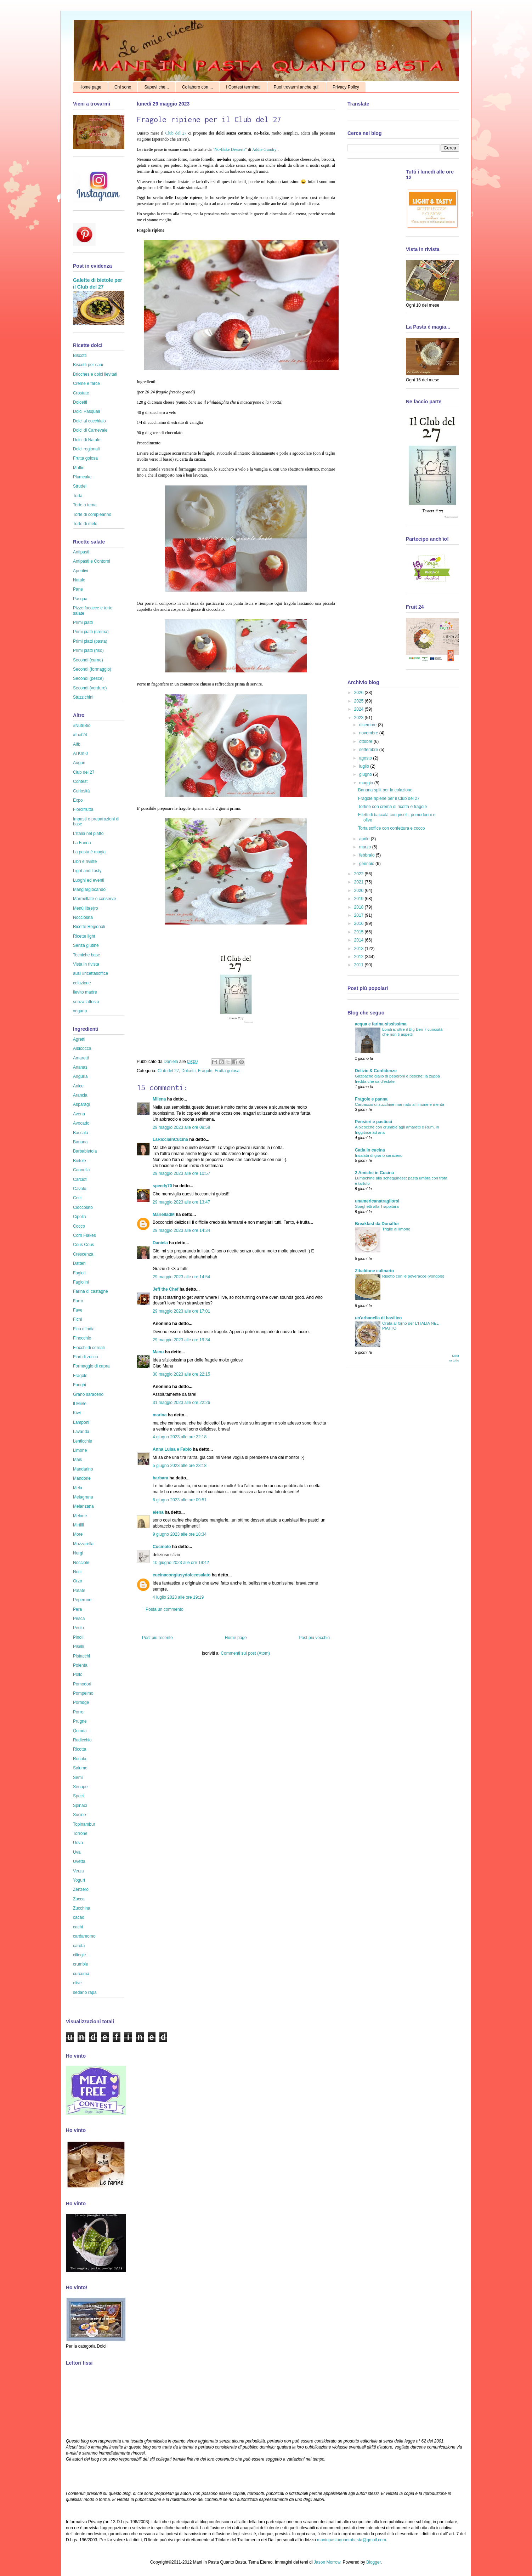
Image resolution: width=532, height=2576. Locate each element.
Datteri (79, 1263)
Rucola (79, 1758)
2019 (359, 898)
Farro (78, 1300)
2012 (359, 956)
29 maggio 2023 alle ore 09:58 (181, 1127)
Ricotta (79, 1749)
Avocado (81, 1123)
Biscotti (80, 355)
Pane (78, 589)
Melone (80, 1515)
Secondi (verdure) (90, 688)
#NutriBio (81, 725)
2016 (359, 923)
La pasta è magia (89, 851)
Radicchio (82, 1740)
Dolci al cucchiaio (89, 421)
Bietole (79, 1160)
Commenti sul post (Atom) (245, 1653)
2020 (359, 890)
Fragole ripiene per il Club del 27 (388, 798)
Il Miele (79, 1403)
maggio (366, 782)
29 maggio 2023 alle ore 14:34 (181, 1230)
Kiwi (77, 1412)
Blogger (373, 2562)
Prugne (80, 1721)
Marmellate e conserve (94, 898)
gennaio (367, 863)
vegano (80, 1010)
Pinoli (78, 1637)
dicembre (368, 724)
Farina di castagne (90, 1291)
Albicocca (82, 1048)
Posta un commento (164, 1609)
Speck (79, 1795)
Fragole (205, 1070)
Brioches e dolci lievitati (95, 374)
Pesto (78, 1627)
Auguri (79, 762)
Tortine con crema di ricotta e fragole (392, 806)
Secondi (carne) (88, 660)
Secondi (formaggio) (92, 669)
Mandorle (82, 1478)
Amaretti (81, 1058)
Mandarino (83, 1469)
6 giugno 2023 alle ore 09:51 (179, 1499)
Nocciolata (83, 917)
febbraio (367, 855)
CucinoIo (162, 1546)
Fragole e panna (371, 1099)
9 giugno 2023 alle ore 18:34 (179, 1534)
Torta (78, 495)
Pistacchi (81, 1656)
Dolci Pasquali (86, 411)
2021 (359, 882)
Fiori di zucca (85, 1356)
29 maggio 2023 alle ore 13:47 (181, 1202)
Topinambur (84, 1824)
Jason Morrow (327, 2562)
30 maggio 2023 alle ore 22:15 (181, 1374)
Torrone (80, 1833)
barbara (160, 1477)
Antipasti (81, 552)
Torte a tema (85, 504)
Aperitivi (80, 570)
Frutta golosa (227, 1070)
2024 (359, 709)
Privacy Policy (346, 87)
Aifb (76, 744)
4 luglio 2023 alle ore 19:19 (178, 1597)
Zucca (79, 1899)
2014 (359, 940)
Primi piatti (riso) (88, 650)
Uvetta (79, 1861)
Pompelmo (83, 1693)
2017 (359, 915)
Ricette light (84, 936)
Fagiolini (81, 1282)
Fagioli (79, 1272)
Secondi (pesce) (88, 678)
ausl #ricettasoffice (90, 973)
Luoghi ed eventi (88, 880)
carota (79, 1945)
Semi (78, 1777)
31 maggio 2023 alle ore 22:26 (181, 1402)
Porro (78, 1712)
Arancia (80, 1095)
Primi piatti (83, 622)
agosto (366, 758)
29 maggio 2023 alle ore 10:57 (181, 1173)
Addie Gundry (265, 149)
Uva (76, 1852)
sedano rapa (85, 1992)
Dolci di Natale (86, 439)
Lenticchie (82, 1441)
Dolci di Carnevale (90, 430)
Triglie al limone (396, 1229)
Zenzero (81, 1889)
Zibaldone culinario (374, 1270)
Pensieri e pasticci (373, 1121)
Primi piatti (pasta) (90, 641)
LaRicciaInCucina (170, 1139)
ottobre (366, 741)
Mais (77, 1459)
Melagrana (83, 1497)
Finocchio (82, 1338)
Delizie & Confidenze (376, 1070)
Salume (80, 1767)
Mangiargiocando (89, 889)
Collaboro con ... (197, 87)
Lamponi (81, 1422)
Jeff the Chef (166, 1289)
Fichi (77, 1319)
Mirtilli (78, 1525)
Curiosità (81, 791)
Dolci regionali (86, 449)
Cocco (79, 1226)
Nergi (78, 1553)
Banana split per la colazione (385, 789)
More (78, 1534)
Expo (78, 800)
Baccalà (80, 1132)
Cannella (81, 1169)
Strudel (79, 486)
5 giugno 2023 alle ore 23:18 (179, 1465)
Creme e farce (86, 383)
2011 (359, 964)
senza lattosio (86, 1001)
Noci (77, 1571)
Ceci (77, 1197)
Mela (77, 1487)
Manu (158, 1351)
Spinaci (80, 1805)
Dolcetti (188, 1070)
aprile (365, 838)
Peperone (82, 1599)
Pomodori (82, 1684)
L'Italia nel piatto (88, 833)
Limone (80, 1450)
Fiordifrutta (83, 809)
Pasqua (80, 598)
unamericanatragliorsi (377, 1201)
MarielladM (164, 1214)
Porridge (81, 1702)
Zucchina (81, 1908)
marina (159, 1414)
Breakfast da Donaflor (377, 1223)
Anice (78, 1086)
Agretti (79, 1039)
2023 (359, 717)
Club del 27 (175, 133)
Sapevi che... (156, 87)
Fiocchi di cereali (88, 1347)
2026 (359, 692)
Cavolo (79, 1188)
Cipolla (79, 1216)
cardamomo (84, 1936)
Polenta (80, 1665)
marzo (365, 847)
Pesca (79, 1618)
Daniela (171, 1061)
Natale (79, 580)
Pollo (78, 1674)
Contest (80, 781)
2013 (359, 948)
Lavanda (81, 1431)
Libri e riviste (85, 861)
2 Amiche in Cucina (374, 1172)
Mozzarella (83, 1543)
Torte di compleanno (92, 514)
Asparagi (81, 1104)
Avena (79, 1113)
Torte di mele (85, 523)
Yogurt (79, 1880)
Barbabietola (85, 1151)
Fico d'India (84, 1328)
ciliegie (79, 1954)
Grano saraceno (88, 1394)
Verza (78, 1871)
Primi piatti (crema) (91, 631)
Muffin (78, 467)
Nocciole (81, 1562)
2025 (359, 701)
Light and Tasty (87, 870)
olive (77, 1982)
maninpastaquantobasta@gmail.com (351, 2539)
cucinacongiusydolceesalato (181, 1575)
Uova (78, 1842)
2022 (359, 873)
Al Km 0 (80, 753)
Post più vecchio (314, 1637)
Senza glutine (86, 945)
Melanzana (83, 1506)
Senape (80, 1786)
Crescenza (83, 1254)
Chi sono (122, 87)
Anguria (80, 1076)
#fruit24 (80, 734)
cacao (78, 1917)
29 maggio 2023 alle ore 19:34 (181, 1339)
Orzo (77, 1581)
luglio (364, 766)
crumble (80, 1964)
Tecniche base (86, 955)
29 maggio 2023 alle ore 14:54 (181, 1276)
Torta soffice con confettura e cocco (391, 828)
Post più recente (157, 1637)
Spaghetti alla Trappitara (376, 1206)
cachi (78, 1926)
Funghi (79, 1384)
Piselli (78, 1646)
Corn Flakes (84, 1235)
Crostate (81, 393)
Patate (79, 1590)
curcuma (81, 1973)
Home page (90, 87)
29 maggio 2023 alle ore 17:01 (181, 1311)
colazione (82, 982)
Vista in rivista (86, 964)
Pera (77, 1609)
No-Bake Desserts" (230, 149)
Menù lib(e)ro (85, 908)
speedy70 (162, 1185)
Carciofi (80, 1179)
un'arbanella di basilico (378, 1317)
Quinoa (80, 1730)
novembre (369, 732)
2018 (359, 907)
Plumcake (82, 476)
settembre (369, 749)
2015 (359, 931)
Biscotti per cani (88, 364)
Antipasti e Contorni (91, 561)
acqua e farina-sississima (380, 1024)
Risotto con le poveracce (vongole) (413, 1276)
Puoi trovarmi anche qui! (296, 87)
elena (158, 1512)
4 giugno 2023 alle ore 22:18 (179, 1436)
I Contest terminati (243, 87)
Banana (80, 1141)
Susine (79, 1814)
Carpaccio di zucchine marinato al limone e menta (399, 1104)
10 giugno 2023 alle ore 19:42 (181, 1562)
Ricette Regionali (89, 926)
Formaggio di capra (91, 1366)
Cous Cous (83, 1244)
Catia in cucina (370, 1150)
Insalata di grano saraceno (378, 1155)
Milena (159, 1099)
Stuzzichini (83, 697)
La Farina (82, 842)
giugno (366, 774)
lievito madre (85, 992)
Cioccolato (83, 1207)
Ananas (80, 1067)
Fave (78, 1310)
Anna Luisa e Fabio (172, 1449)
